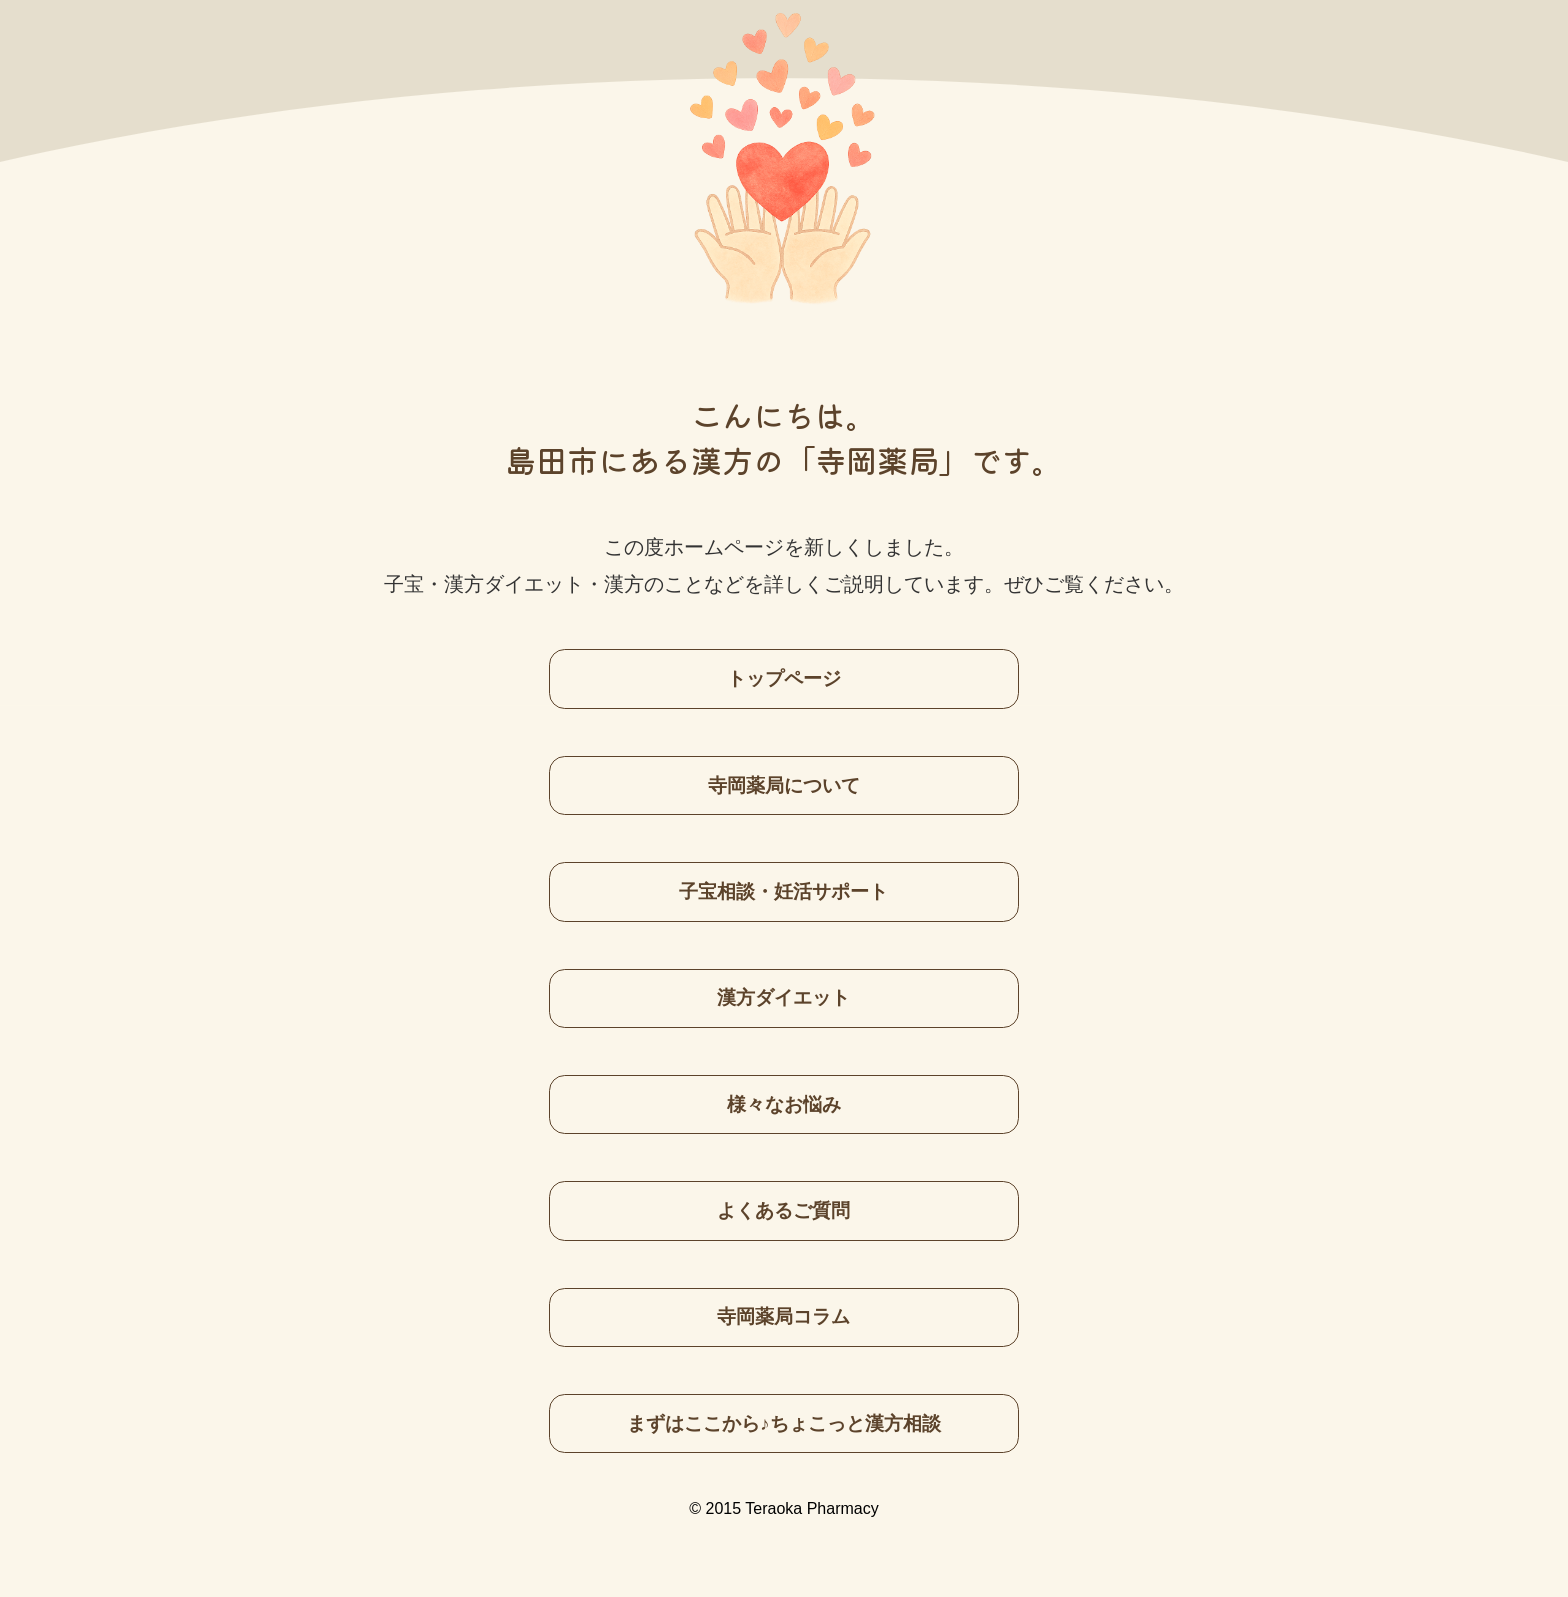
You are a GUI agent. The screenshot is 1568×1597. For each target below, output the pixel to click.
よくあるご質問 (783, 1210)
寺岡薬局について (784, 785)
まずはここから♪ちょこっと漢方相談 (783, 1423)
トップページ (784, 678)
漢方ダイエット (783, 997)
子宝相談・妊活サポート (783, 891)
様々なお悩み (784, 1104)
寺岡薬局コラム (783, 1316)
